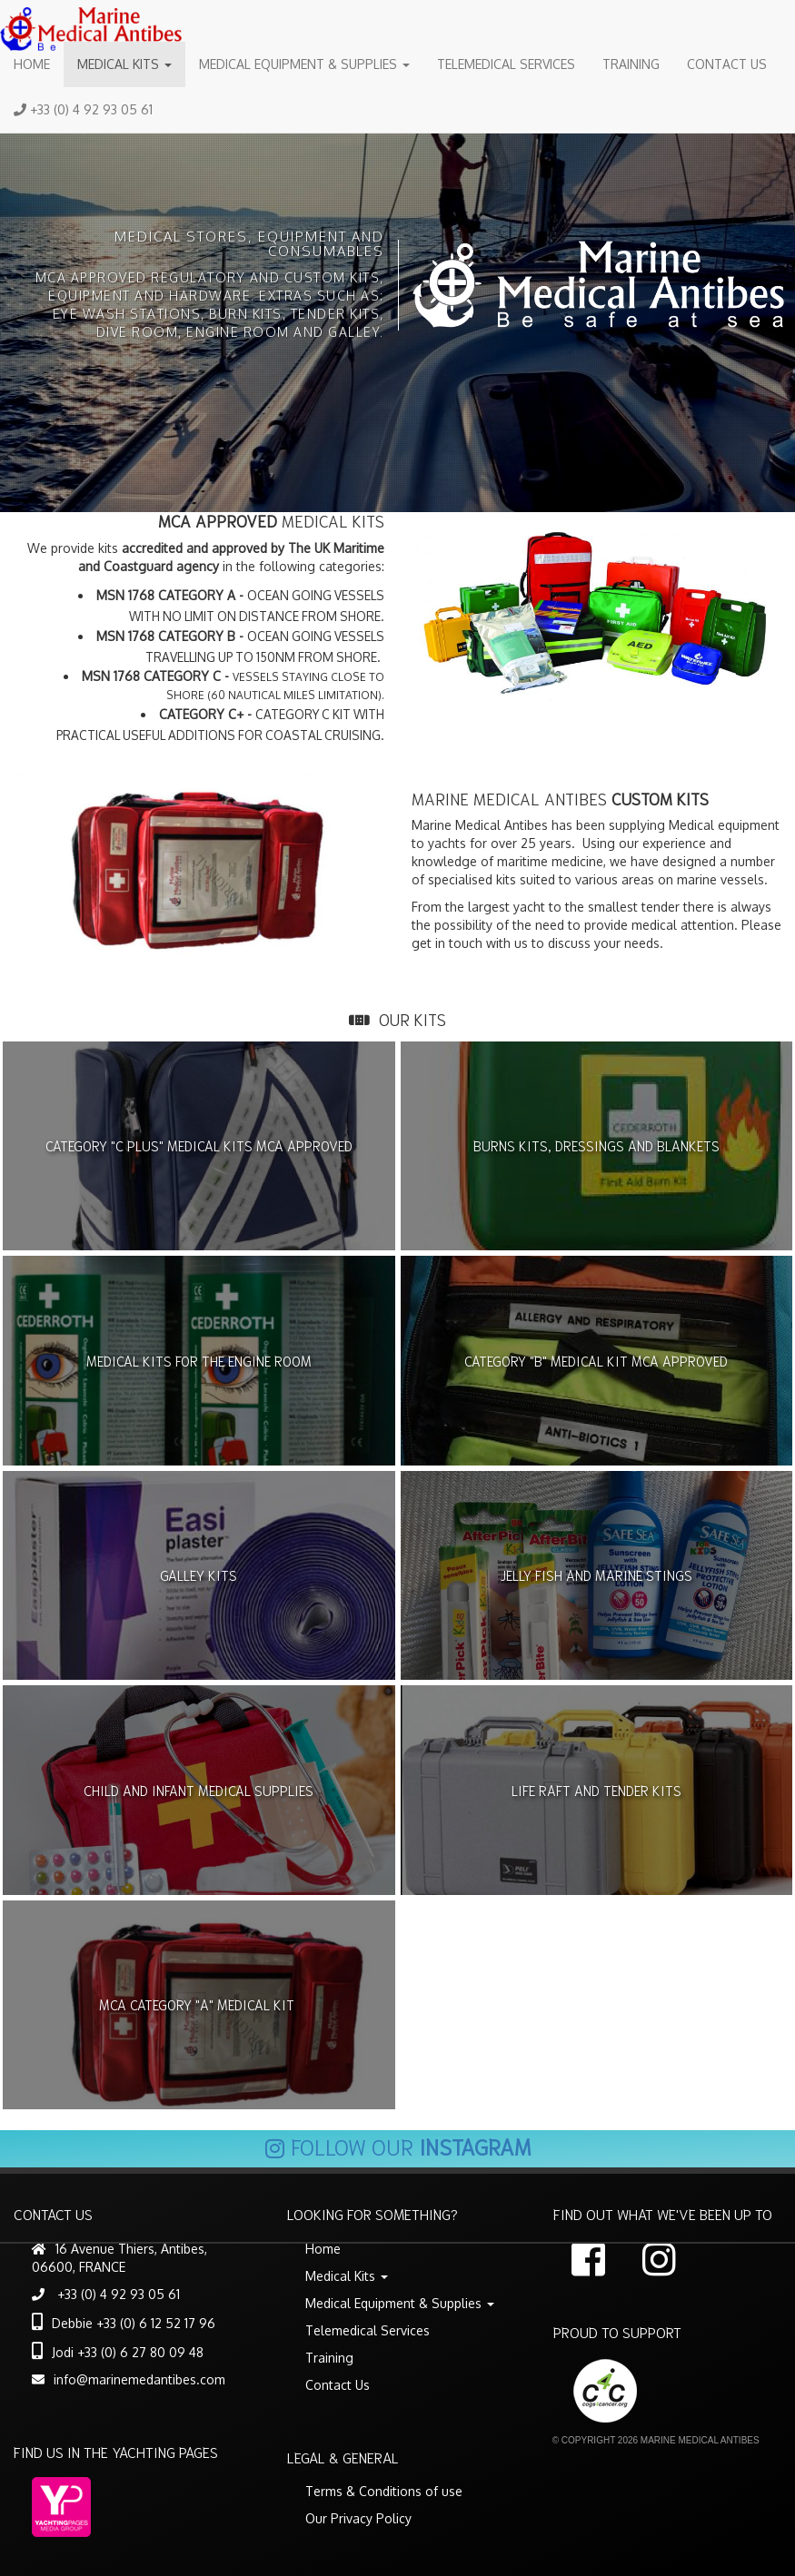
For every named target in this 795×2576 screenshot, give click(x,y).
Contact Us (727, 64)
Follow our (398, 2145)
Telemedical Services (506, 64)
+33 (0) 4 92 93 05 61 (83, 109)
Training (631, 64)
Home (32, 64)
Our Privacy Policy (358, 2518)
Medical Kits (124, 64)
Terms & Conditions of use (383, 2491)
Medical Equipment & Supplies (304, 64)
